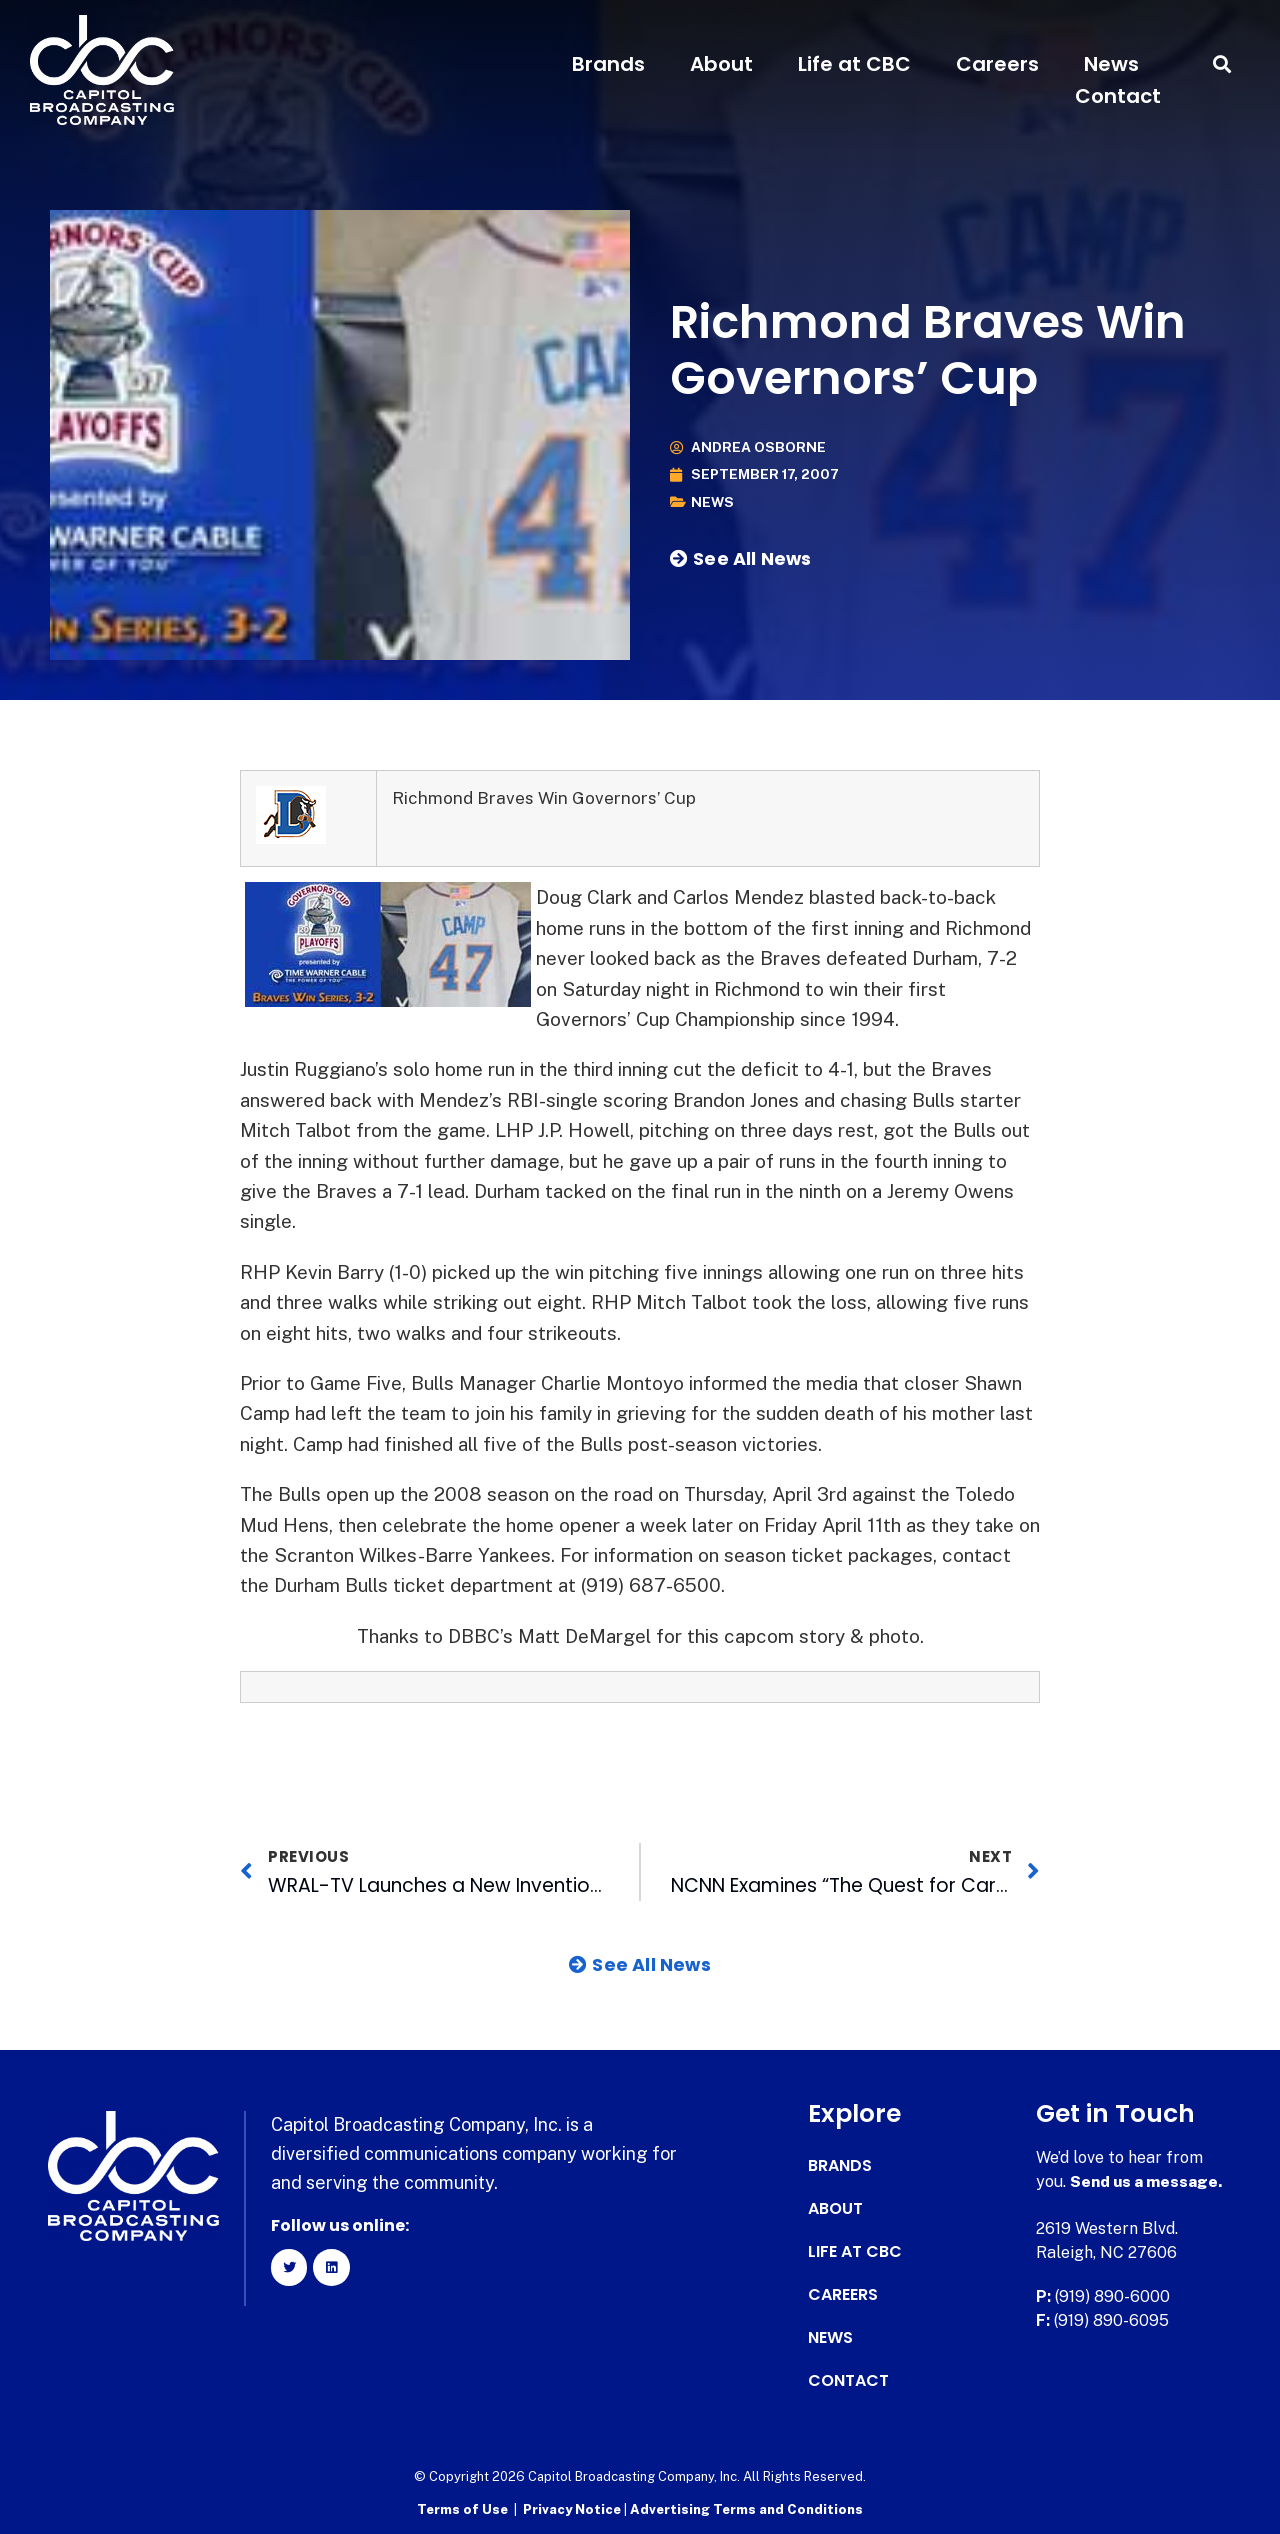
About (721, 64)
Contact (1118, 96)
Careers (997, 64)
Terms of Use (462, 2509)
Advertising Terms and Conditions (746, 2509)
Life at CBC (854, 64)
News (1111, 64)
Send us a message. (1147, 2181)
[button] (1222, 64)
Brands (608, 64)
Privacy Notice (573, 2509)
